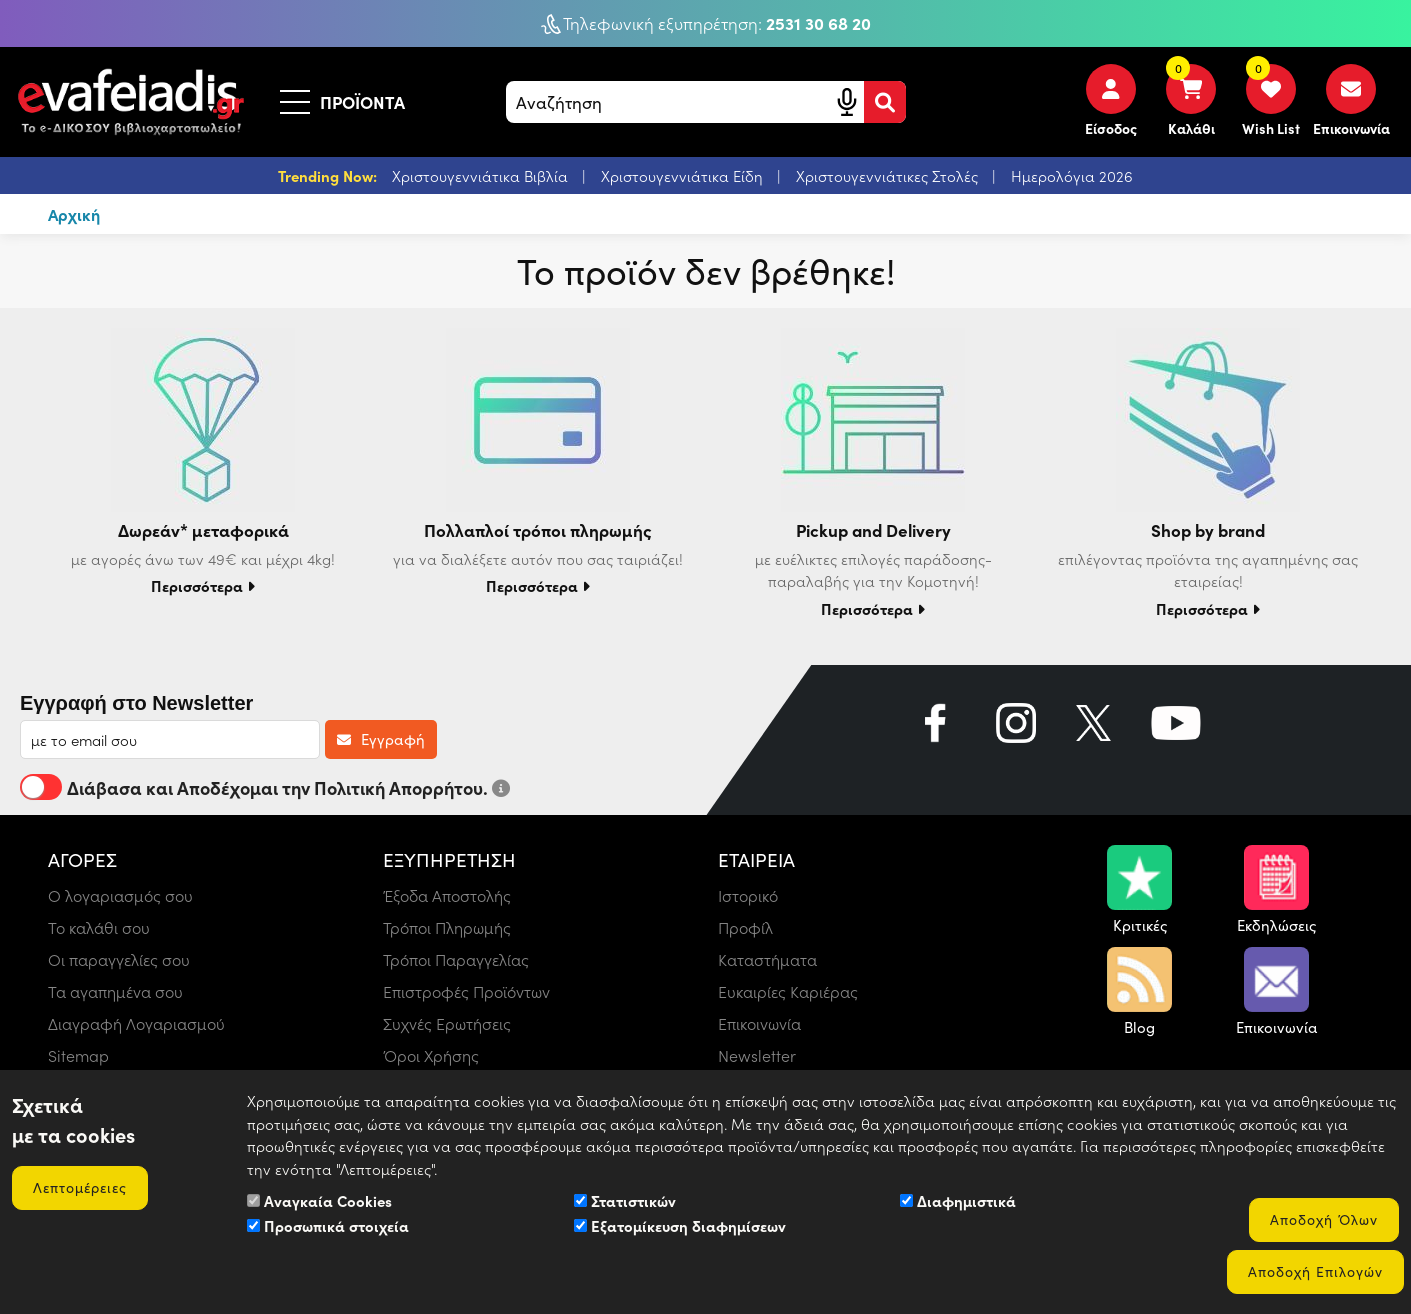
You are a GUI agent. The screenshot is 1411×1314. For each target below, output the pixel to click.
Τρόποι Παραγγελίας (456, 959)
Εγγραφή (381, 739)
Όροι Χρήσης (431, 1055)
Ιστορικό (748, 895)
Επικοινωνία (759, 1023)
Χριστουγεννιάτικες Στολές (889, 176)
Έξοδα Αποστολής (447, 895)
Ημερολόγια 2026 (1072, 176)
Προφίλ (745, 927)
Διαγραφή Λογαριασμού (136, 1023)
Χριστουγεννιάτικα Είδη (684, 176)
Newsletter (757, 1055)
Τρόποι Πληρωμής (447, 927)
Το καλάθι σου (99, 927)
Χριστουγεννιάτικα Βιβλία (482, 176)
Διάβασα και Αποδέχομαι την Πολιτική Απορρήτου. (265, 787)
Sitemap (78, 1055)
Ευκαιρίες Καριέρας (788, 991)
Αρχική (74, 214)
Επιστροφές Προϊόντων (466, 991)
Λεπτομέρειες (80, 1187)
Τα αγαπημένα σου (115, 991)
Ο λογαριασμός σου (120, 895)
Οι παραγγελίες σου (119, 959)
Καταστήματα (767, 959)
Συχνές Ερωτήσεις (447, 1023)
